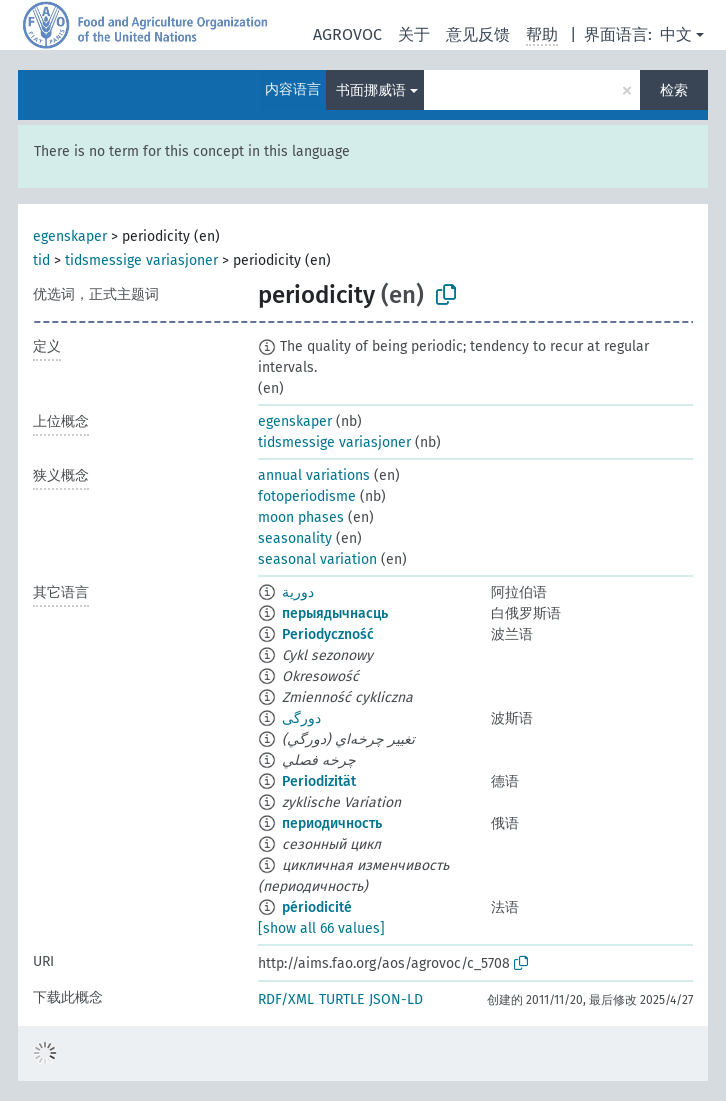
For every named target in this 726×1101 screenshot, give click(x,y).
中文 (676, 34)
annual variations (314, 475)
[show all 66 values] (321, 928)
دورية (298, 592)
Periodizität (319, 781)
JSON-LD (396, 999)
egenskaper (70, 236)
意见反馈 (478, 34)
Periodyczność (328, 634)
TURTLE (341, 999)
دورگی (301, 718)
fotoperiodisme (307, 496)
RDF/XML (286, 999)
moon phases (301, 517)
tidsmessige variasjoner (141, 260)
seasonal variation (317, 559)
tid (41, 260)
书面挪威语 (371, 90)
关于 (414, 34)
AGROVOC (347, 34)
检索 (674, 90)
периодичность (332, 823)
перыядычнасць (335, 613)
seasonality (295, 538)
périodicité (317, 907)
